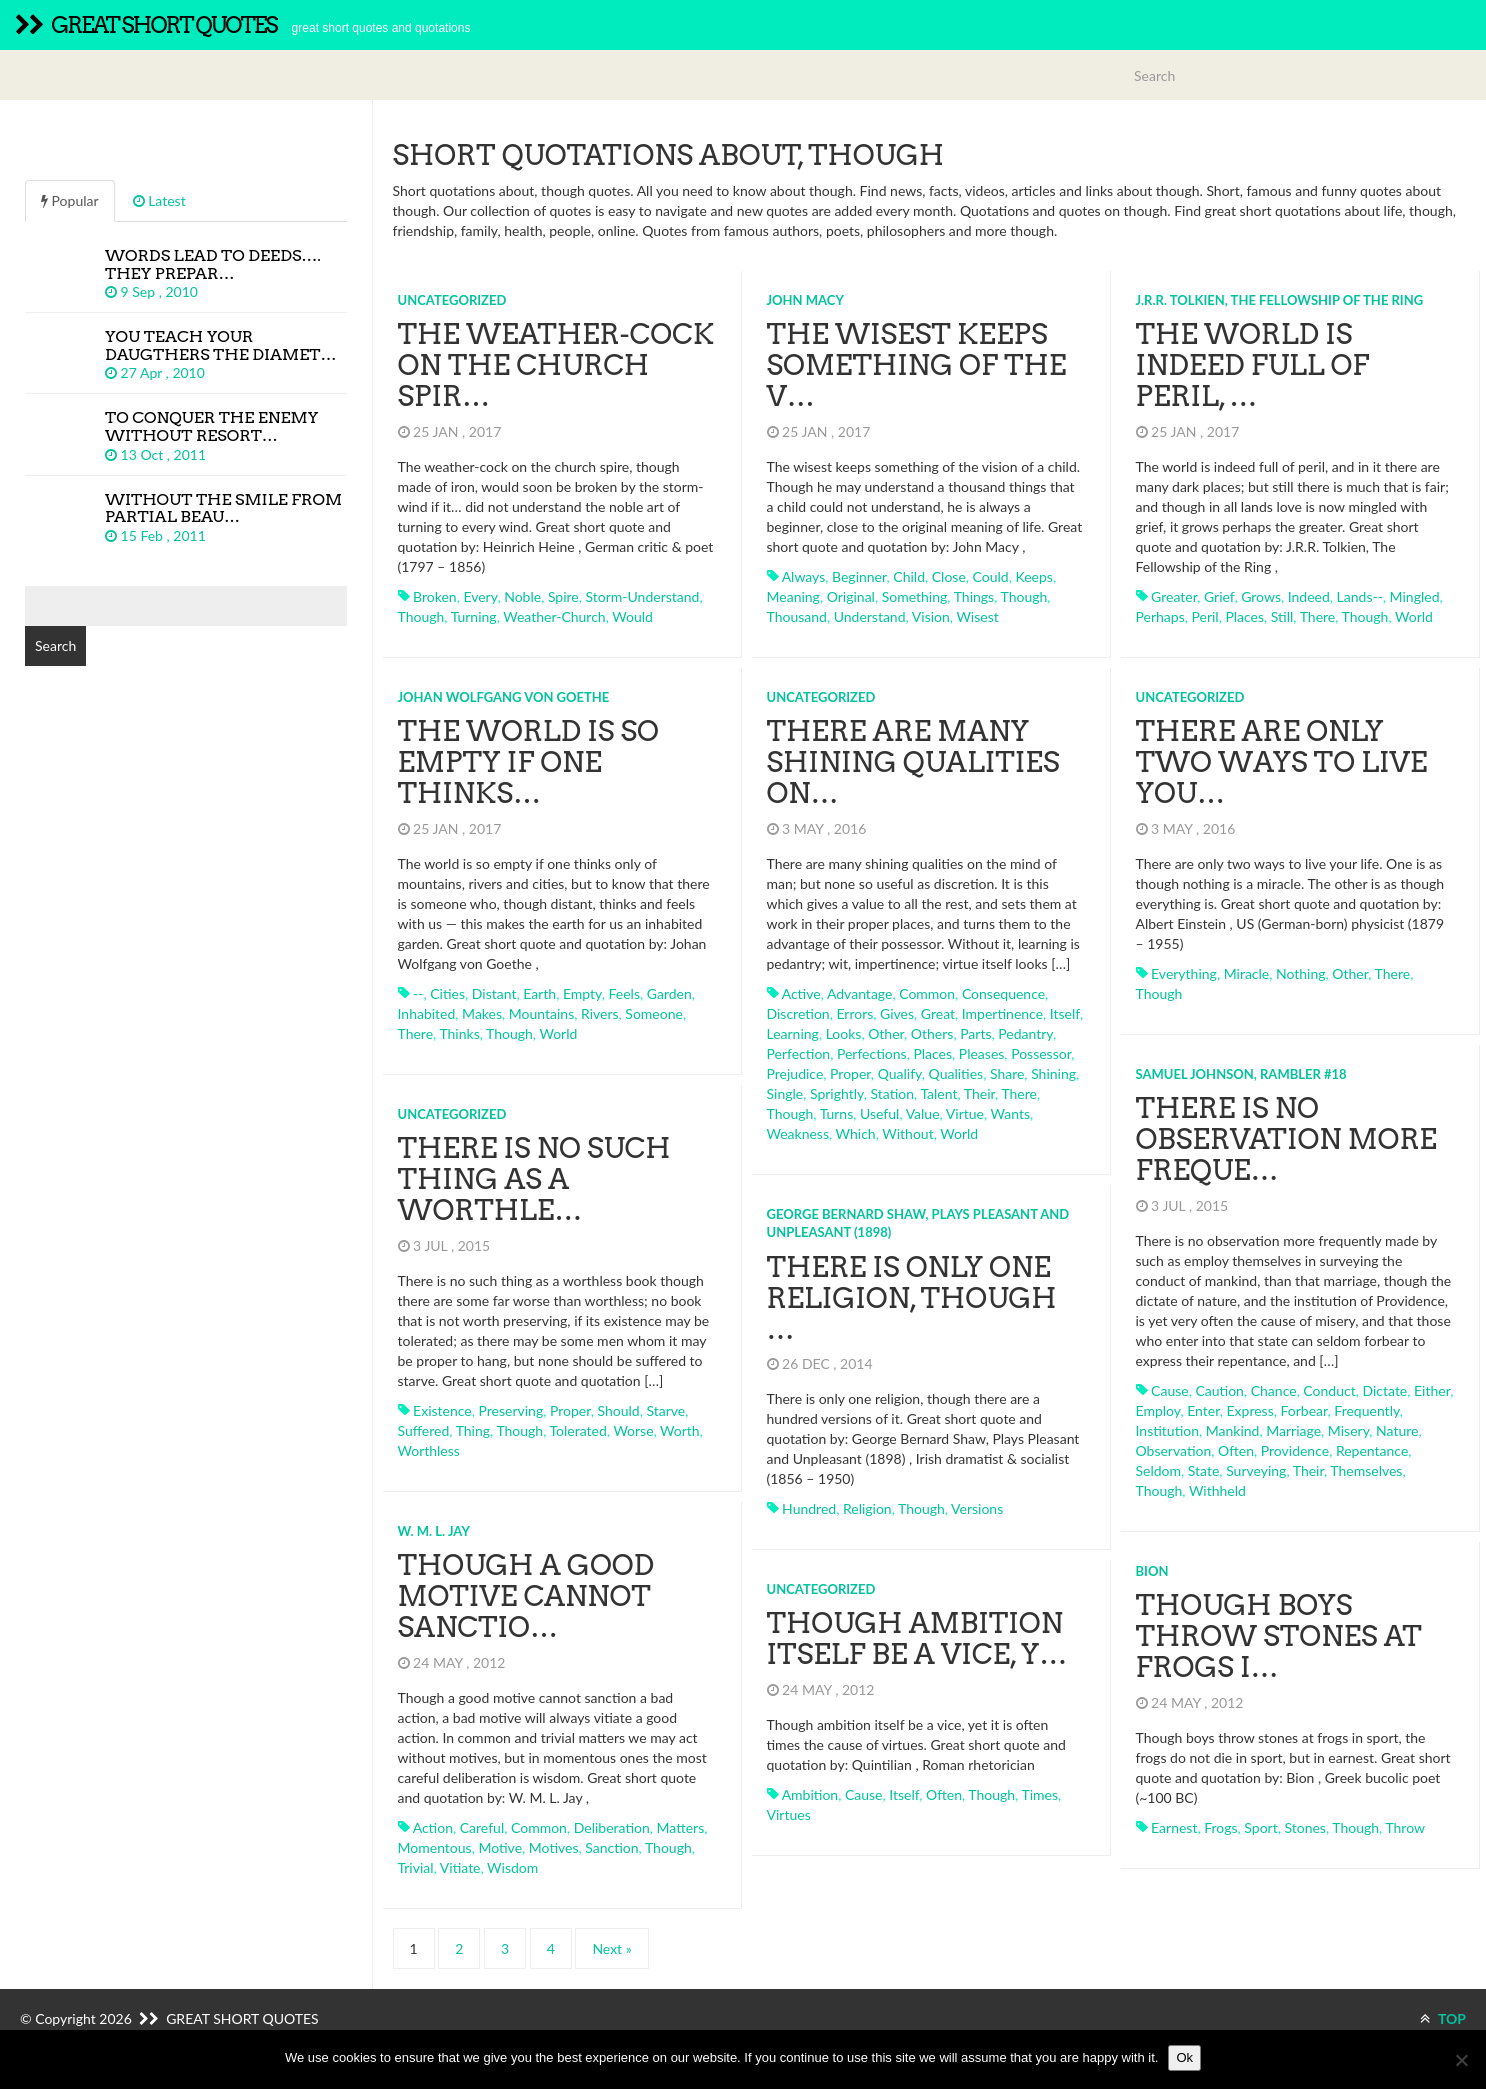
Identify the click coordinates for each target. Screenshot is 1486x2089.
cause (1170, 1390)
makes (482, 1013)
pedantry (1025, 1033)
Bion (1152, 1571)
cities (447, 993)
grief (1219, 596)
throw (1405, 1827)
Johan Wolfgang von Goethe (504, 697)
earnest (1174, 1827)
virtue (965, 1113)
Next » (611, 1948)
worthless (429, 1450)
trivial (416, 1867)
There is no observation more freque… (1286, 1139)
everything (1184, 973)
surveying (1256, 1470)
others (932, 1033)
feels (624, 993)
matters (681, 1827)
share (1007, 1073)
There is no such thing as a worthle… (534, 1179)
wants (1010, 1113)
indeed (1309, 596)
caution (1219, 1390)
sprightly (837, 1093)
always (804, 576)
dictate (1384, 1390)
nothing (1301, 973)
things (974, 596)
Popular (70, 200)
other (886, 1033)
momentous (435, 1847)
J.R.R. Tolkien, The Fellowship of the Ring (1280, 300)
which (856, 1133)
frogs (1220, 1827)
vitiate (460, 1867)
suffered (424, 1430)
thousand (797, 616)
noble (522, 596)
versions (977, 1508)
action (433, 1827)
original (851, 596)
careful (482, 1827)
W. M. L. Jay (434, 1531)
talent (938, 1093)
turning (474, 616)
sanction (611, 1847)
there (1318, 616)
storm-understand (643, 596)
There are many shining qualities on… (913, 762)
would (632, 616)
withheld (1217, 1490)
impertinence (1002, 1013)
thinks (459, 1033)
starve (665, 1410)
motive (500, 1847)
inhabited (427, 1013)
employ (1158, 1410)
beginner (859, 576)
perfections (872, 1053)
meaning (793, 596)
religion (867, 1508)
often (1236, 1450)
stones (1304, 1827)
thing (473, 1430)
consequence (1003, 993)
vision (931, 616)
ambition (810, 1794)
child (909, 576)
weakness (798, 1133)
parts (975, 1033)
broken (435, 596)
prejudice (795, 1073)
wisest (977, 616)
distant (494, 993)
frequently (1366, 1410)
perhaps (1160, 616)
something (915, 596)
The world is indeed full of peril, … (1253, 365)
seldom (1159, 1470)
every (480, 596)
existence (442, 1410)
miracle (1247, 973)
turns (837, 1113)
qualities (956, 1073)
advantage (859, 993)
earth (539, 993)
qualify (900, 1073)
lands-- (1360, 596)
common (927, 993)
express (1250, 1410)
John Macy (805, 300)
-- (418, 993)
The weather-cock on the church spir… (556, 365)
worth (680, 1430)
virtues (789, 1814)
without (907, 1133)
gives (897, 1013)
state (1204, 1470)
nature (1397, 1430)
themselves (1366, 1470)
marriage (1293, 1430)
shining (1053, 1073)
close (949, 576)
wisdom (512, 1867)
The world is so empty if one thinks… (528, 762)
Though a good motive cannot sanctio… (526, 1596)
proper (850, 1073)
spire (563, 596)
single (785, 1093)
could (991, 576)
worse (633, 1430)
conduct (1329, 1390)
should (619, 1410)
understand (870, 616)
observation (1174, 1450)
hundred (809, 1508)
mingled (1415, 596)
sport (1260, 1827)
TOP (1443, 2018)
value (923, 1113)
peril (1204, 616)
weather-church (554, 616)
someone (654, 1013)
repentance (1372, 1450)
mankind (1233, 1430)
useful (879, 1113)
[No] (1461, 2060)
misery (1349, 1430)
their (979, 1093)
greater (1174, 596)
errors (854, 1013)
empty (582, 993)
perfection (799, 1053)
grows (1261, 596)
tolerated (578, 1430)
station (892, 1093)
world (1414, 616)
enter (1203, 1410)
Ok (1184, 2057)
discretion (798, 1013)
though (421, 616)
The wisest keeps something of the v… (917, 365)
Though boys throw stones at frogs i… (1279, 1636)
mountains (541, 1013)
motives (554, 1847)
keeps (1033, 576)
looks (844, 1033)
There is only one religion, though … (912, 1298)
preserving (510, 1410)
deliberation (612, 1827)
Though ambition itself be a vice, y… (917, 1638)
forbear (1304, 1410)
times (1040, 1794)
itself (1065, 1013)
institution (1168, 1430)
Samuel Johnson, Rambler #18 (1241, 1074)
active (801, 993)
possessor (1041, 1053)
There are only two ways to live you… (1282, 762)
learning (793, 1033)
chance (1274, 1390)
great (938, 1013)
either (1432, 1390)
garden (669, 993)
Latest (159, 200)
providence (1295, 1450)
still (1282, 616)
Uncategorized (452, 300)
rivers (600, 1013)
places (1244, 616)
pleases (982, 1053)
